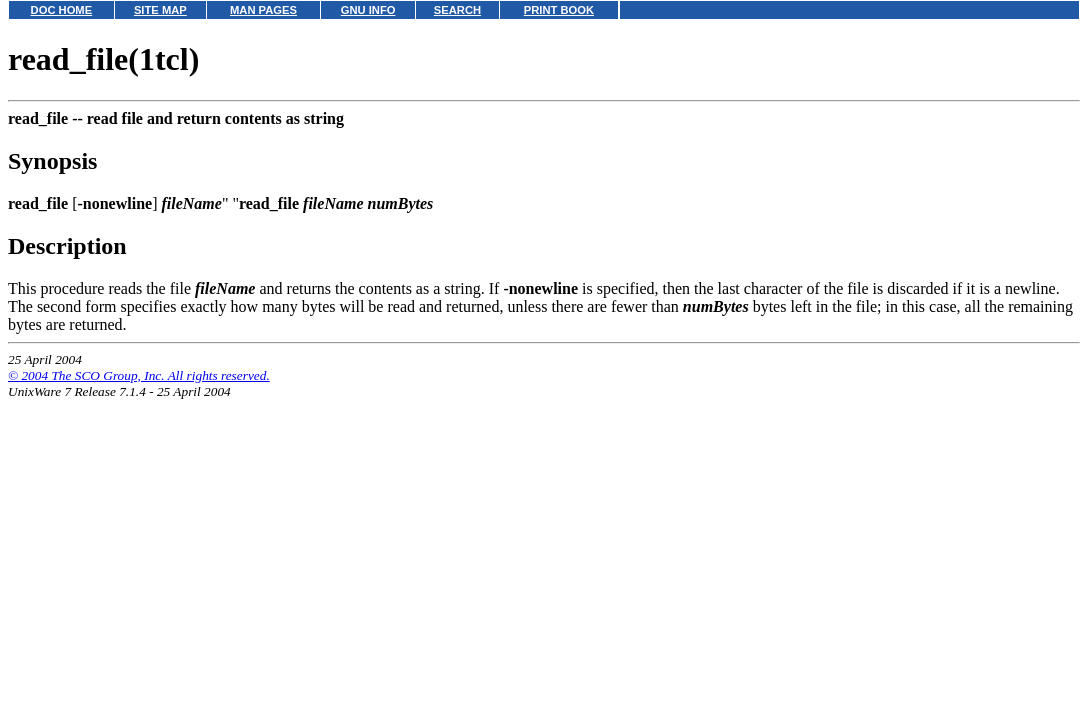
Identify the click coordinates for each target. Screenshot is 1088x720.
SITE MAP (160, 10)
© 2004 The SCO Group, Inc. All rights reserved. (139, 375)
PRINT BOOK (559, 10)
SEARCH (457, 10)
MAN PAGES (263, 10)
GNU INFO (368, 10)
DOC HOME (62, 10)
